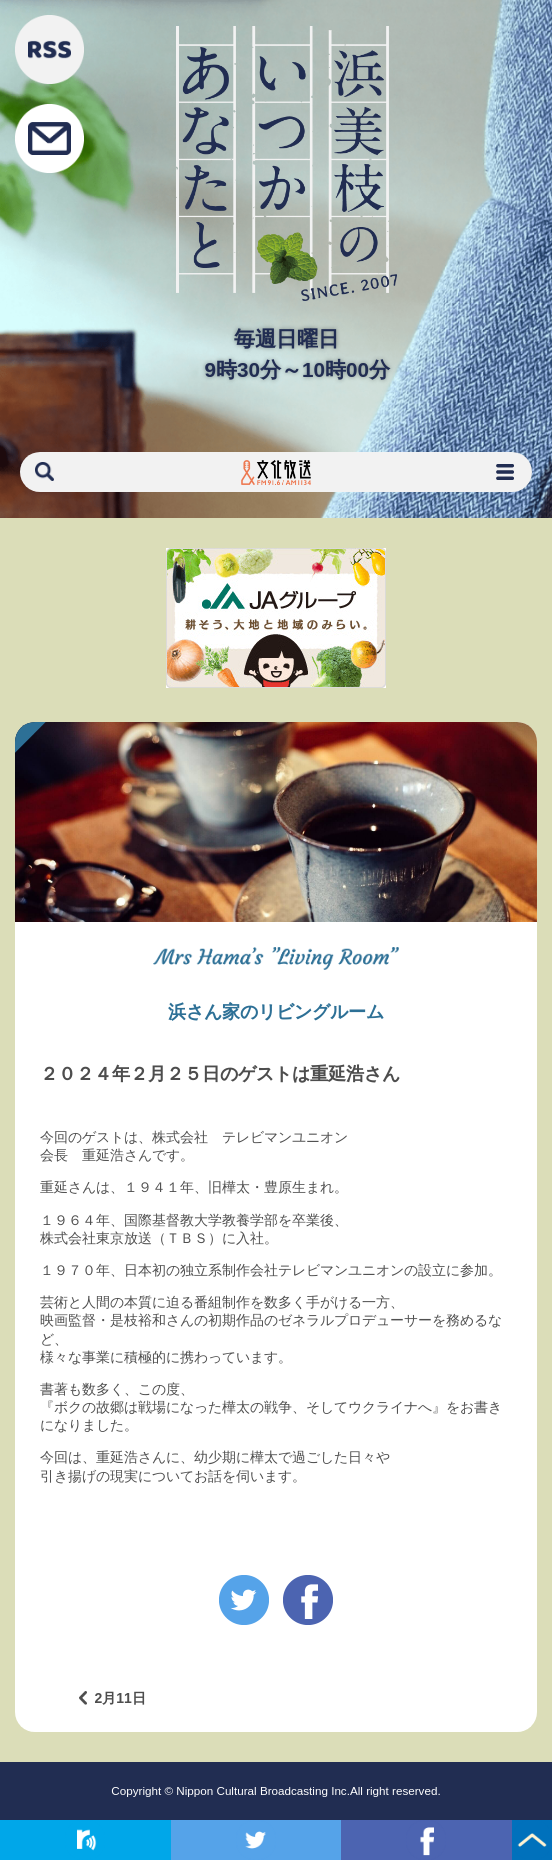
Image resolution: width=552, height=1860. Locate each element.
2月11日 (119, 1698)
